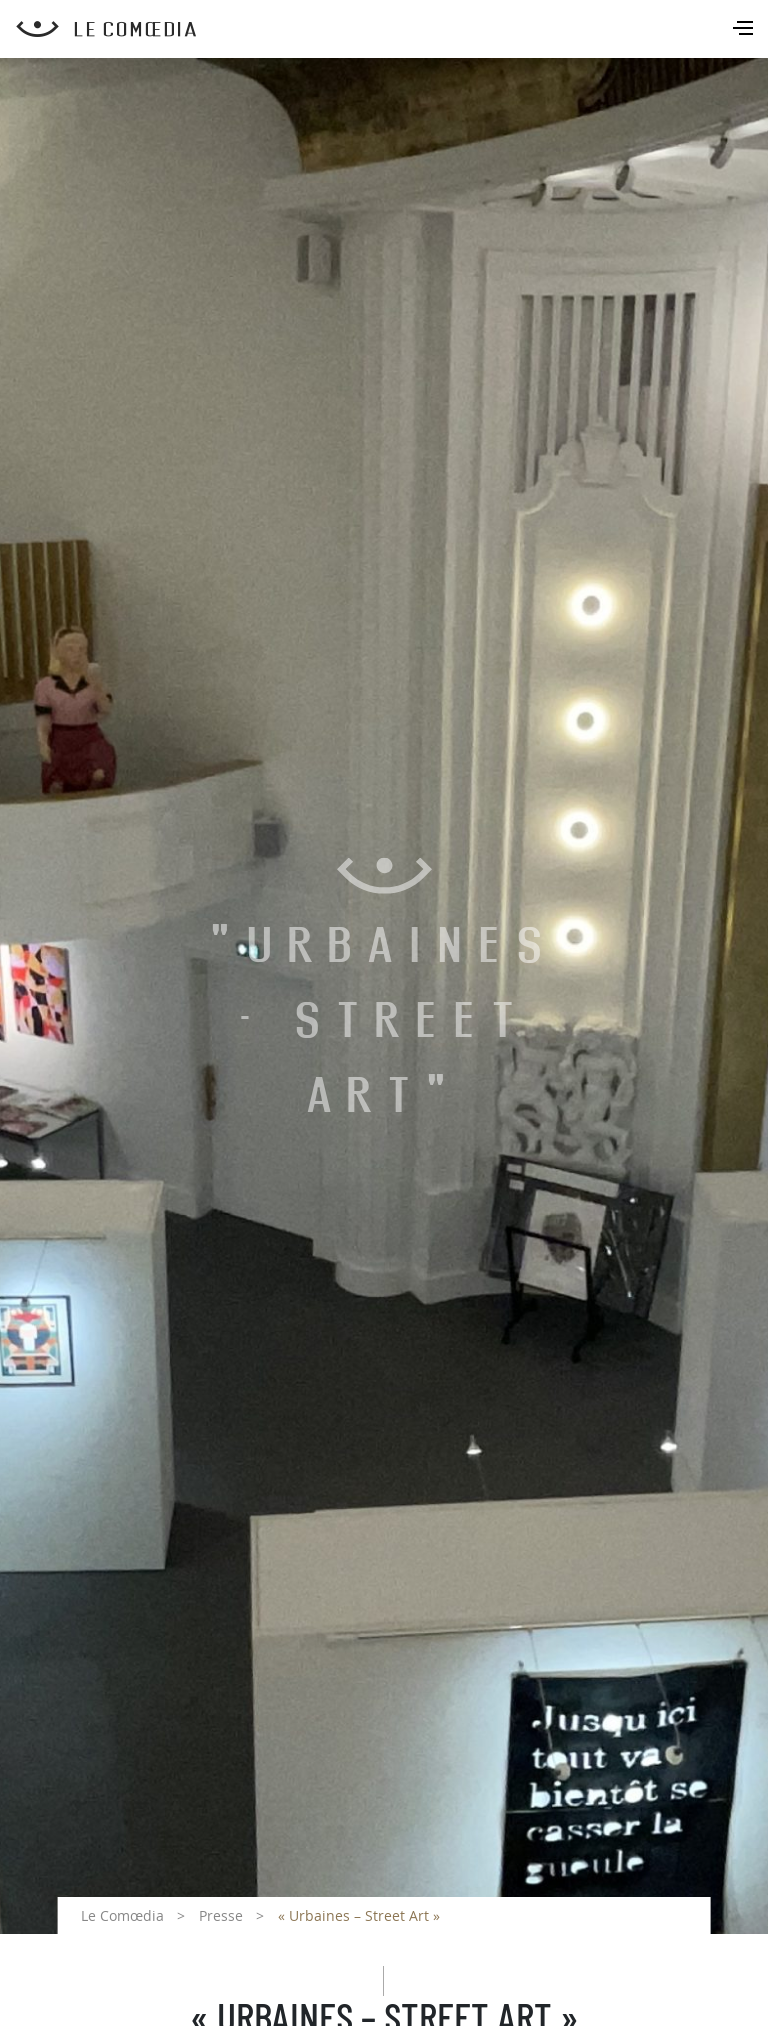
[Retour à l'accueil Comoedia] (392, 29)
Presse (221, 1915)
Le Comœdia (122, 1915)
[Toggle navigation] (745, 30)
